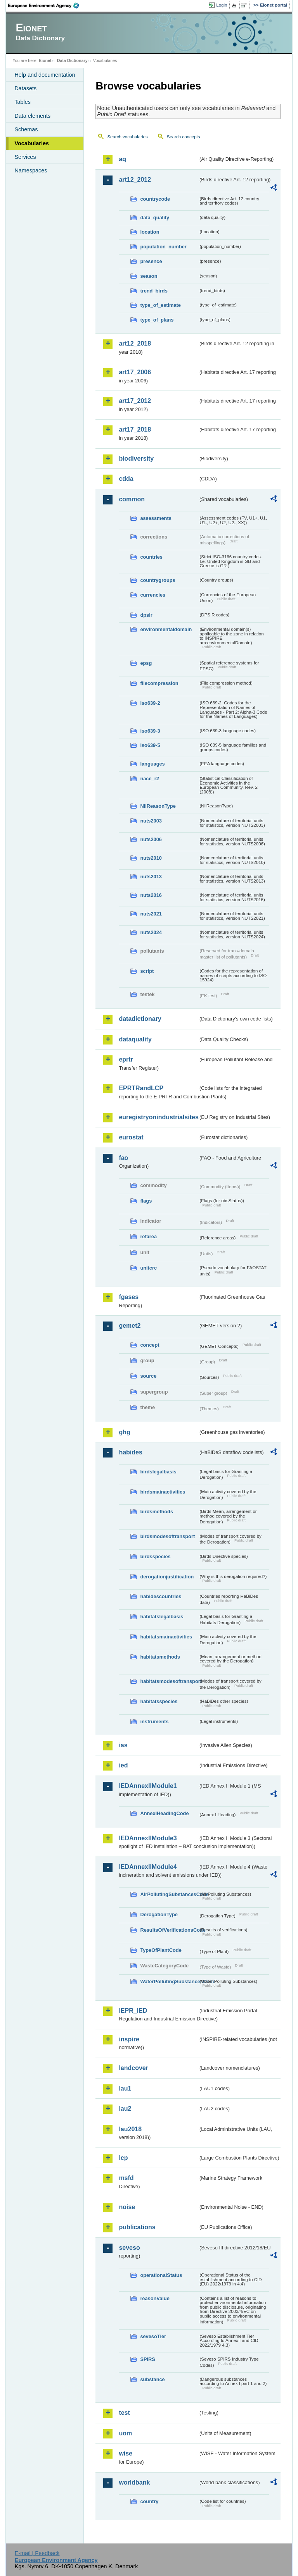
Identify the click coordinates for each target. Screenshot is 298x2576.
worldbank (134, 2482)
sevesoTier (153, 2336)
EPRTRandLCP (141, 1088)
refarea (148, 1236)
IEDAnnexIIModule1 (148, 1786)
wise (125, 2453)
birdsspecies (155, 1556)
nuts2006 (150, 839)
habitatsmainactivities (166, 1637)
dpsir (146, 615)
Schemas (26, 129)
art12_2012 (135, 179)
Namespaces (30, 170)
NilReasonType (158, 806)
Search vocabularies (127, 136)
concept (149, 1345)
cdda (126, 478)
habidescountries (160, 1596)
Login (221, 5)
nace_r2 (149, 778)
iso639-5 (150, 745)
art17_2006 (135, 372)
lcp (123, 2157)
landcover (133, 2068)
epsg (146, 663)
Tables (22, 102)
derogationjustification (167, 1577)
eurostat (131, 1137)
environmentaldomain (166, 629)
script (147, 971)
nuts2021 (150, 914)
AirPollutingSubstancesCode (169, 1894)
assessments (155, 518)
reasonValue (154, 2298)
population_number (163, 247)
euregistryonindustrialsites (158, 1117)
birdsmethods (156, 1511)
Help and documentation (44, 75)
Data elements (32, 116)
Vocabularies (31, 143)
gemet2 (129, 1325)
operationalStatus (161, 2275)
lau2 (125, 2108)
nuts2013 (150, 876)
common (132, 499)
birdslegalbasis (158, 1472)
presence (151, 261)
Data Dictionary (72, 60)
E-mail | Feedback (37, 2553)
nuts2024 (150, 932)
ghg (124, 1432)
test (124, 2412)
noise (127, 2207)
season (148, 276)
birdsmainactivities (162, 1492)
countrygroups (157, 580)
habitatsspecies (158, 1701)
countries (151, 557)
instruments (154, 1721)
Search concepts (183, 136)
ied (123, 1765)
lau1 (125, 2088)
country (149, 2501)
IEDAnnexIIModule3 (148, 1838)
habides (130, 1452)
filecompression (159, 683)
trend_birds (153, 291)
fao (123, 1158)
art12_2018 (135, 343)
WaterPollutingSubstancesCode (169, 1981)
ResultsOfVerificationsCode (169, 1930)
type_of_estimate (160, 305)
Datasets (25, 88)
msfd (126, 2178)
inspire (129, 2039)
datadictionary (140, 1018)
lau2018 (130, 2129)
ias (123, 1745)
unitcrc (148, 1268)
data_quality (154, 217)
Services (25, 157)
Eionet (45, 60)
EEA (46, 5)
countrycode (155, 199)
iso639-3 (150, 731)
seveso (129, 2247)
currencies (152, 595)
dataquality (135, 1039)
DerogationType (158, 1914)
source (148, 1376)
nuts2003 (150, 821)
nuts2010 (150, 858)
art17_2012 (135, 400)
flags (146, 1201)
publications (137, 2227)
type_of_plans (156, 320)
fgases (129, 1297)
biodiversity (136, 458)
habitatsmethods (160, 1657)
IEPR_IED (133, 2010)
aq (122, 159)
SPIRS (147, 2359)
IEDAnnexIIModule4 (148, 1867)
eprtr (126, 1059)
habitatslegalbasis (161, 1616)
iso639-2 (150, 703)
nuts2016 (150, 895)
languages (152, 764)
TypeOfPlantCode (160, 1950)
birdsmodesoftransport (167, 1536)
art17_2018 (135, 429)
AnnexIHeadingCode (164, 1813)
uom (125, 2433)
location (149, 232)
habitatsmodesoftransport (169, 1681)
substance (152, 2379)
